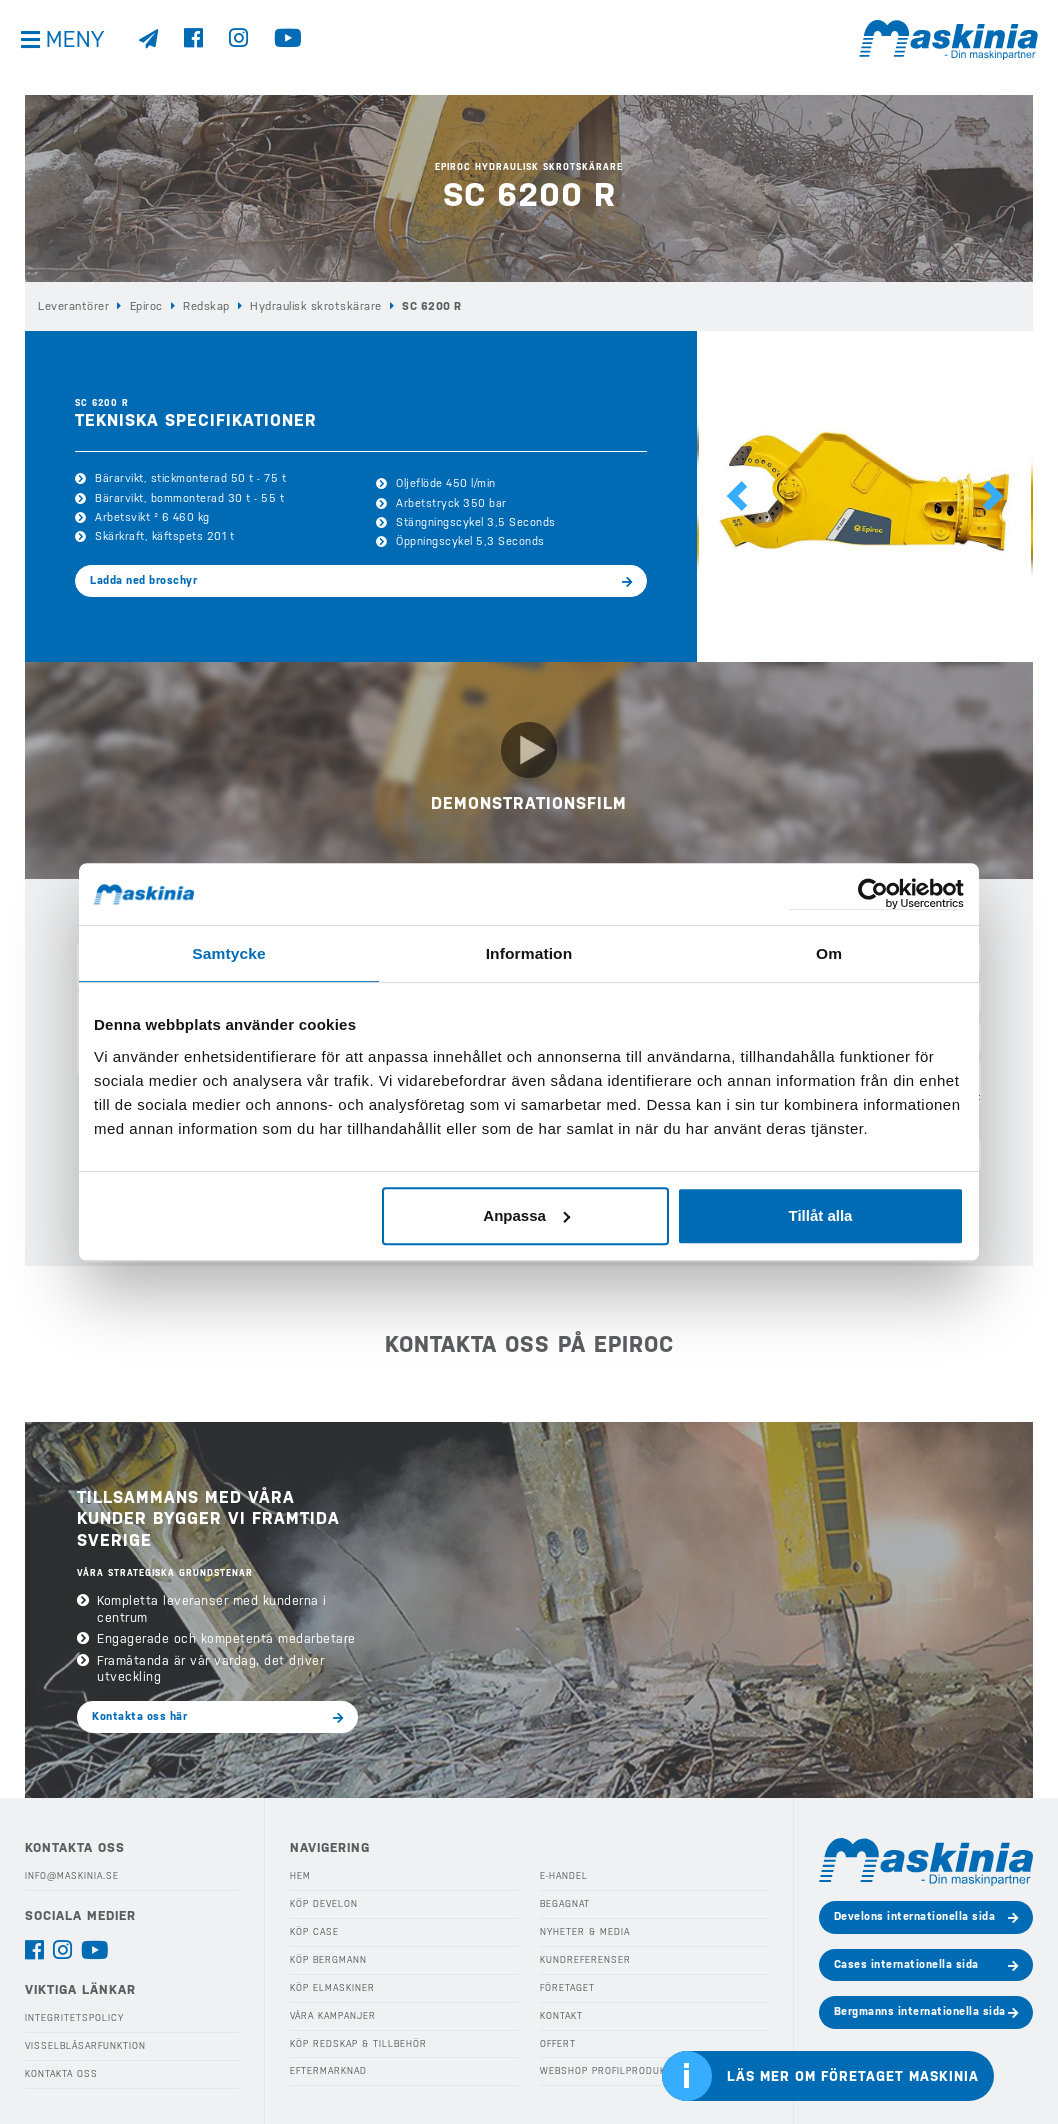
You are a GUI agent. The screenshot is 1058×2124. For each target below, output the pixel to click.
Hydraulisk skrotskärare (311, 305)
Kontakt (561, 2011)
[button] (737, 495)
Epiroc (145, 305)
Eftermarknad (327, 2066)
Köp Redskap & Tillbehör (357, 2038)
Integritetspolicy (74, 2014)
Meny (80, 49)
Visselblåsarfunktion (85, 2041)
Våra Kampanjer (332, 2011)
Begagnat (565, 1900)
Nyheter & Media (584, 1927)
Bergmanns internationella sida (920, 2007)
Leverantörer (73, 305)
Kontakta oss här (139, 1711)
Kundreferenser (584, 1955)
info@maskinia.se (72, 1872)
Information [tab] (529, 952)
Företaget (567, 1983)
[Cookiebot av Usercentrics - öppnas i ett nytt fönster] (876, 894)
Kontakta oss (61, 2069)
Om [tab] (828, 952)
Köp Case (314, 1927)
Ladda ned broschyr (143, 579)
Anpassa (526, 1214)
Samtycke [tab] (229, 952)
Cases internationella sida (906, 1959)
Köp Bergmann (328, 1955)
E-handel (564, 1872)
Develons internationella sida (915, 1912)
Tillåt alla (820, 1214)
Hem (300, 1872)
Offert (557, 2038)
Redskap (205, 305)
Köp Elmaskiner (332, 1983)
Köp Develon (324, 1900)
